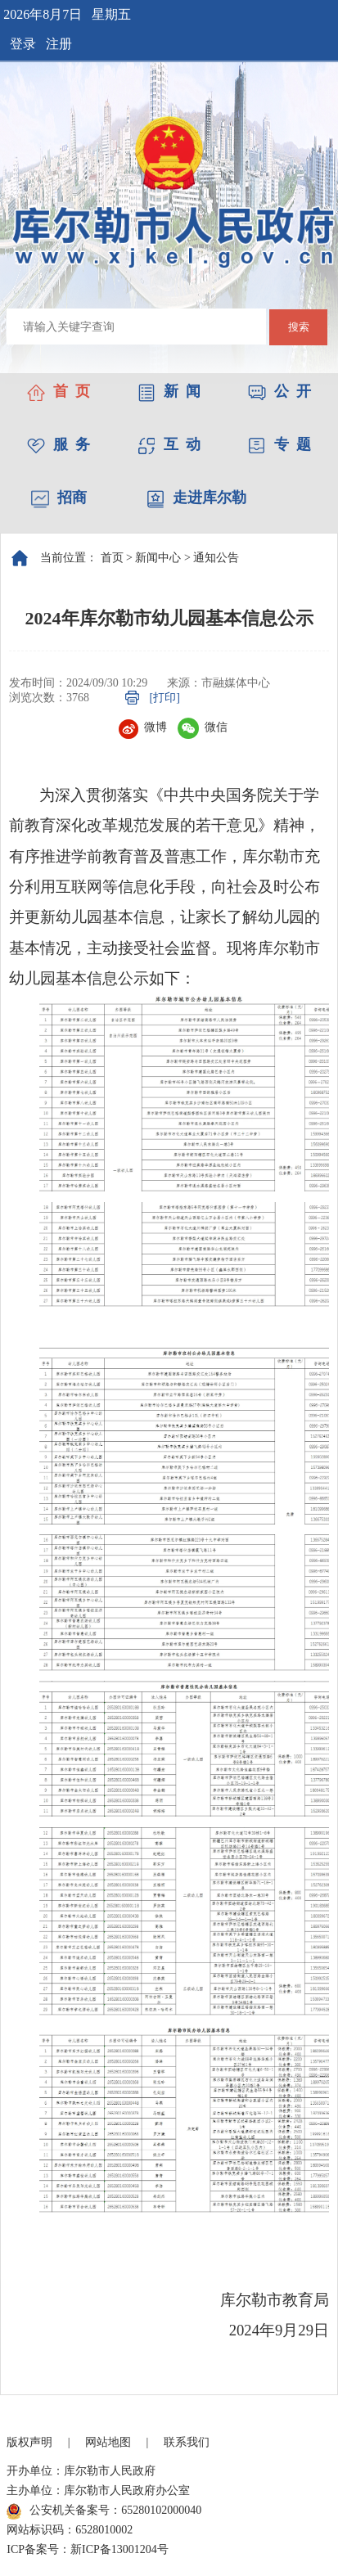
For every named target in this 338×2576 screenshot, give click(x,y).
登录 (23, 44)
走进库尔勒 (196, 497)
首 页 (58, 391)
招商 (59, 497)
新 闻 (169, 391)
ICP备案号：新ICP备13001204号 (88, 2549)
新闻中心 (158, 558)
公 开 (279, 391)
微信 (203, 727)
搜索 (298, 327)
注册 (59, 44)
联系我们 (187, 2442)
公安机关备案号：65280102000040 (104, 2511)
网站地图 (108, 2442)
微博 (143, 727)
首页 (112, 558)
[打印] (165, 697)
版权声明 (29, 2442)
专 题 (279, 444)
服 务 (58, 444)
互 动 (169, 444)
